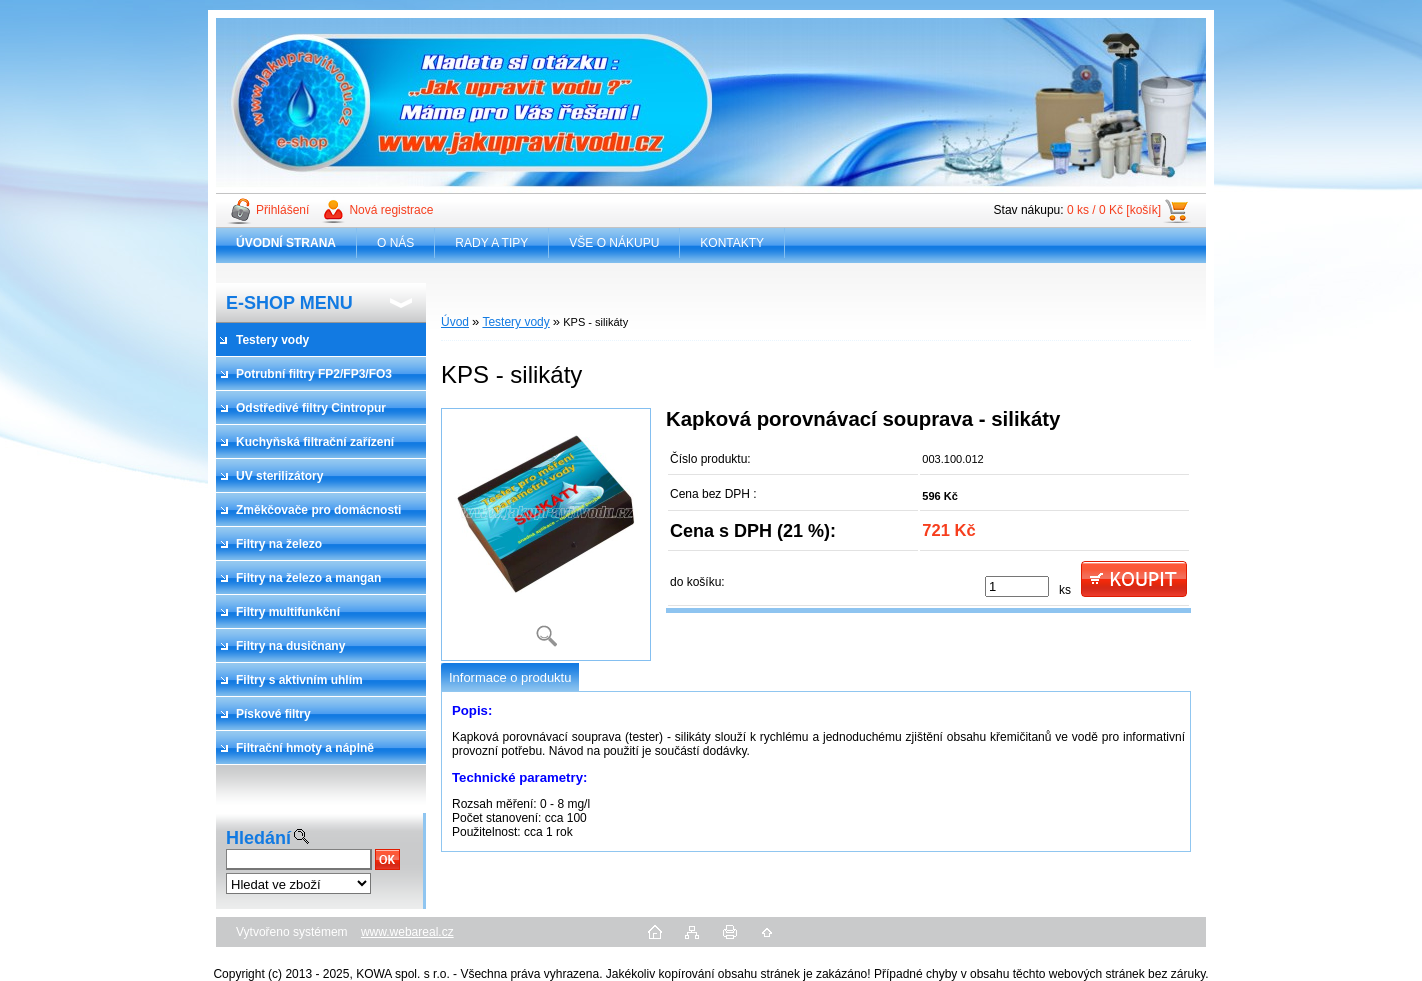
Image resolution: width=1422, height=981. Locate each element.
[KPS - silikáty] (546, 534)
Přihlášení (282, 210)
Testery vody (515, 322)
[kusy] (1017, 586)
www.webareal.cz (407, 932)
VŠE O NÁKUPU (614, 243)
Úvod (455, 322)
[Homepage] (286, 243)
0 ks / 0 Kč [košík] (1114, 210)
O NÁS (395, 243)
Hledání (258, 838)
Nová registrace (391, 210)
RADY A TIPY (491, 243)
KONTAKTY (732, 243)
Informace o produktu (510, 677)
